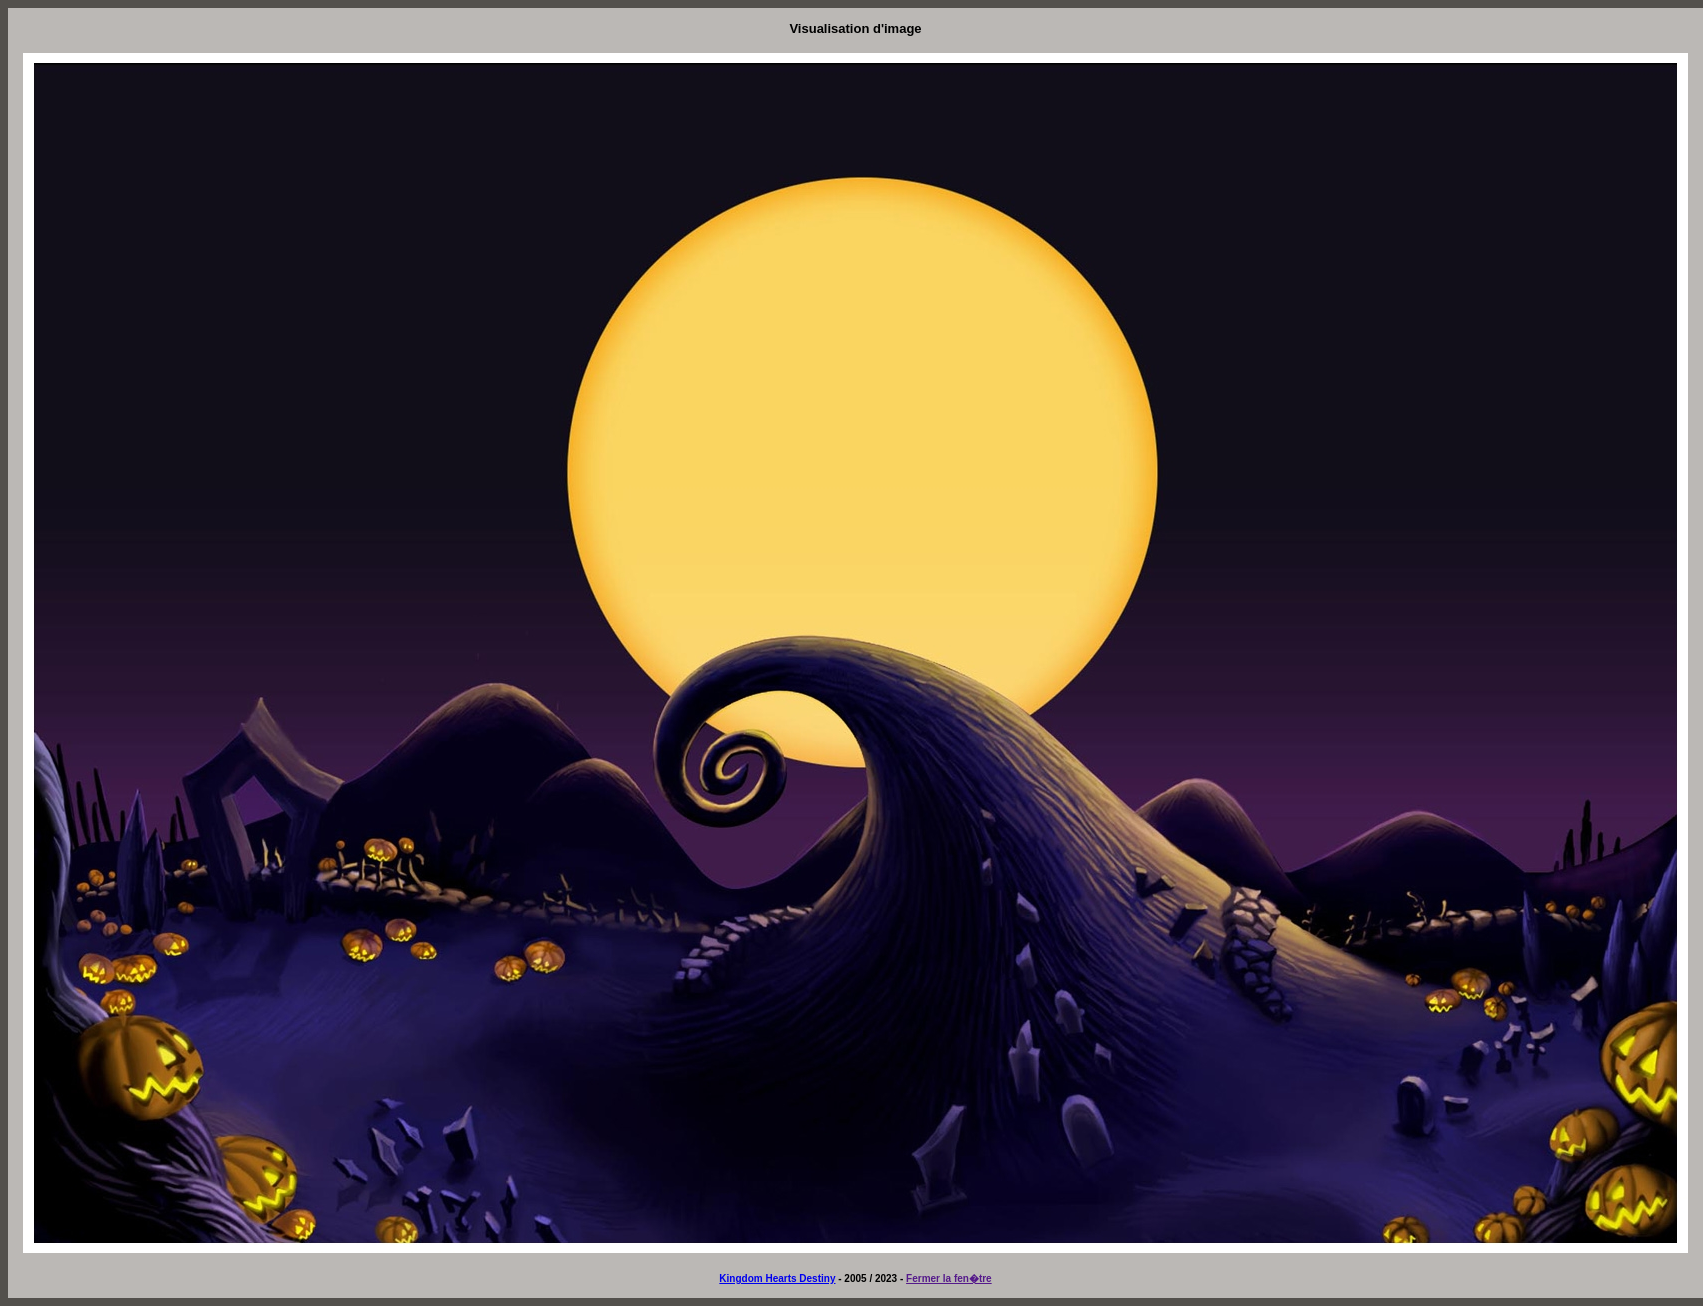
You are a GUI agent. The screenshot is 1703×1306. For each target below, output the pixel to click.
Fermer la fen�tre (949, 1278)
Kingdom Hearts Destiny (777, 1278)
